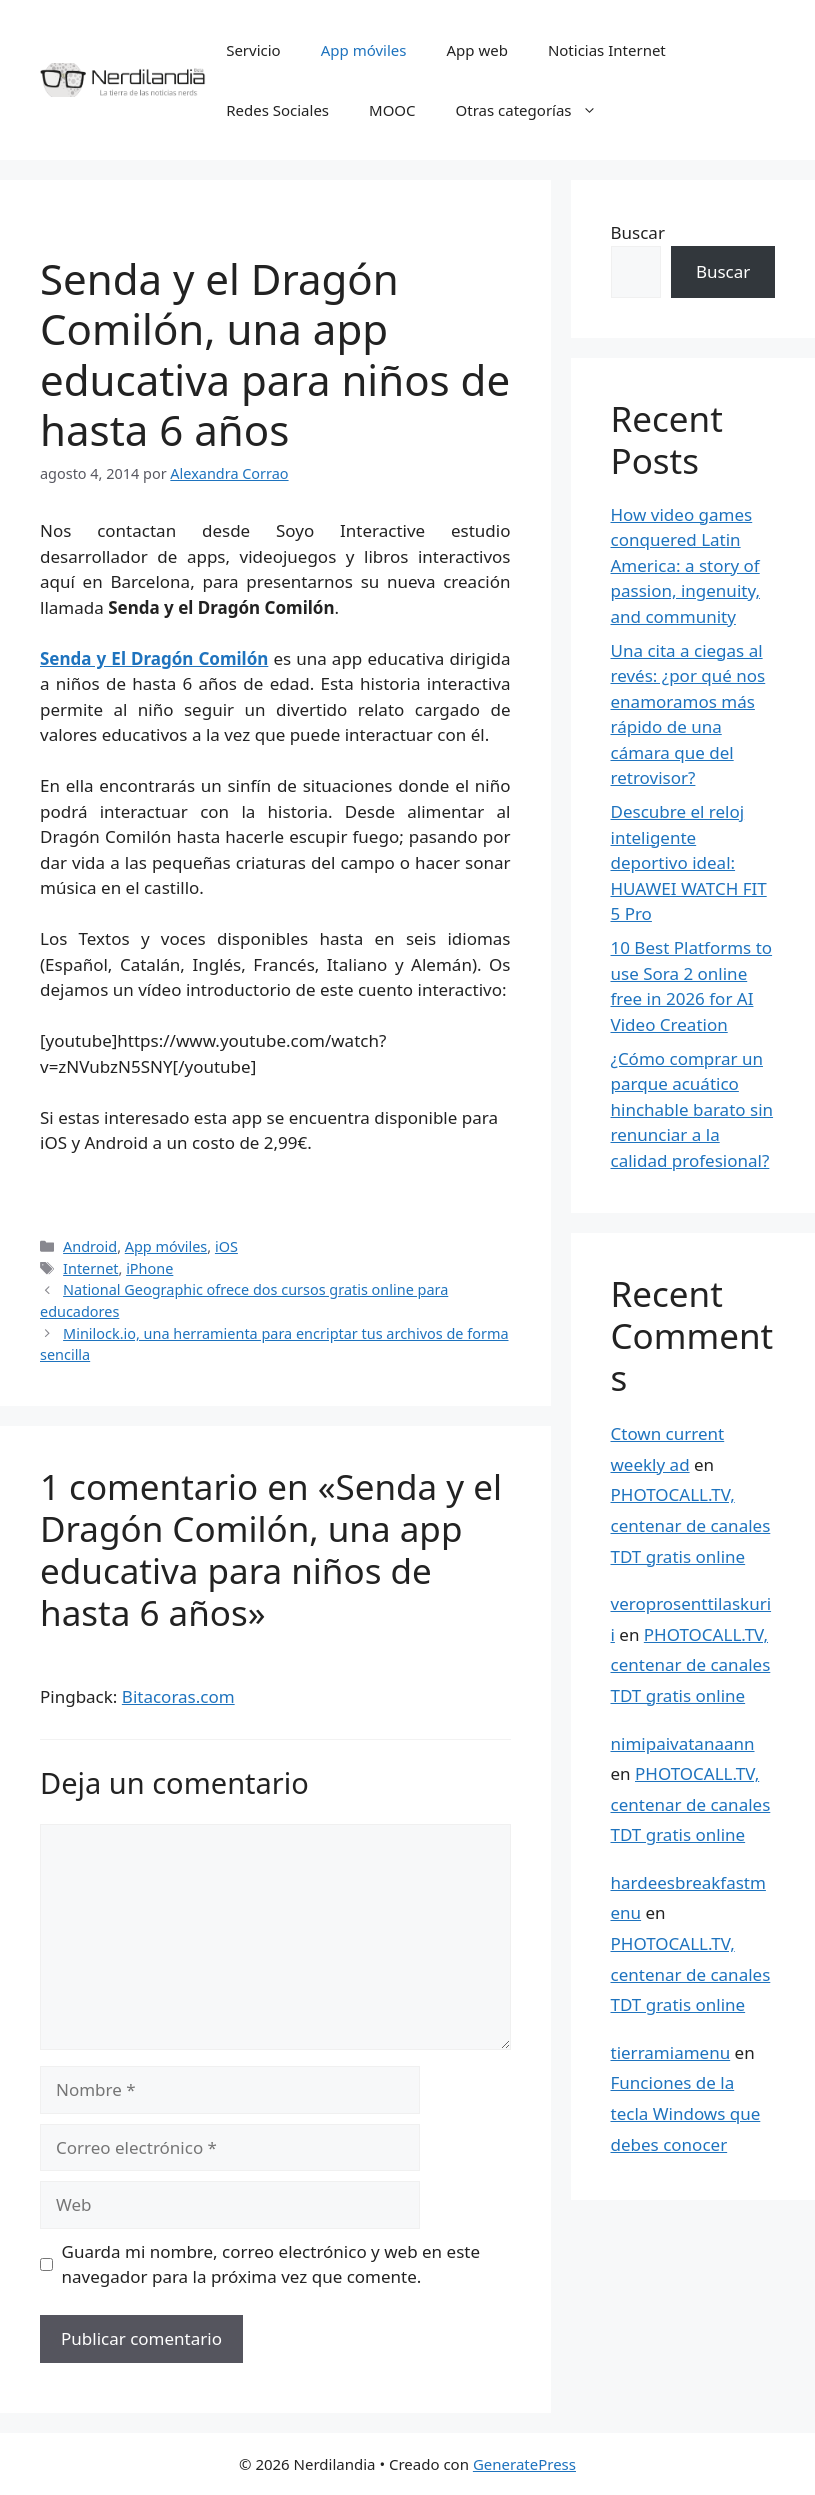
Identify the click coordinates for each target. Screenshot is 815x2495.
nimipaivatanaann (683, 1743)
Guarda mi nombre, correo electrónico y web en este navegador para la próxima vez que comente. (271, 2264)
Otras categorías (536, 110)
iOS (226, 1246)
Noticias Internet (607, 50)
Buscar (638, 232)
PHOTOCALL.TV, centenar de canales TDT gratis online (691, 1525)
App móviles (364, 50)
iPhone (149, 1268)
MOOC (392, 110)
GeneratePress (524, 2464)
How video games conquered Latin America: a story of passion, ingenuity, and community (685, 565)
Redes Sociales (277, 110)
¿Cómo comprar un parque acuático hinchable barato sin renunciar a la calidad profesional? (692, 1109)
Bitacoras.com (178, 1696)
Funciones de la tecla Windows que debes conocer (686, 2113)
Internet (90, 1268)
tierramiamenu (671, 2052)
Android (90, 1246)
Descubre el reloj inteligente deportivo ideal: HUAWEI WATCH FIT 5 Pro (689, 862)
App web (476, 50)
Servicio (253, 50)
